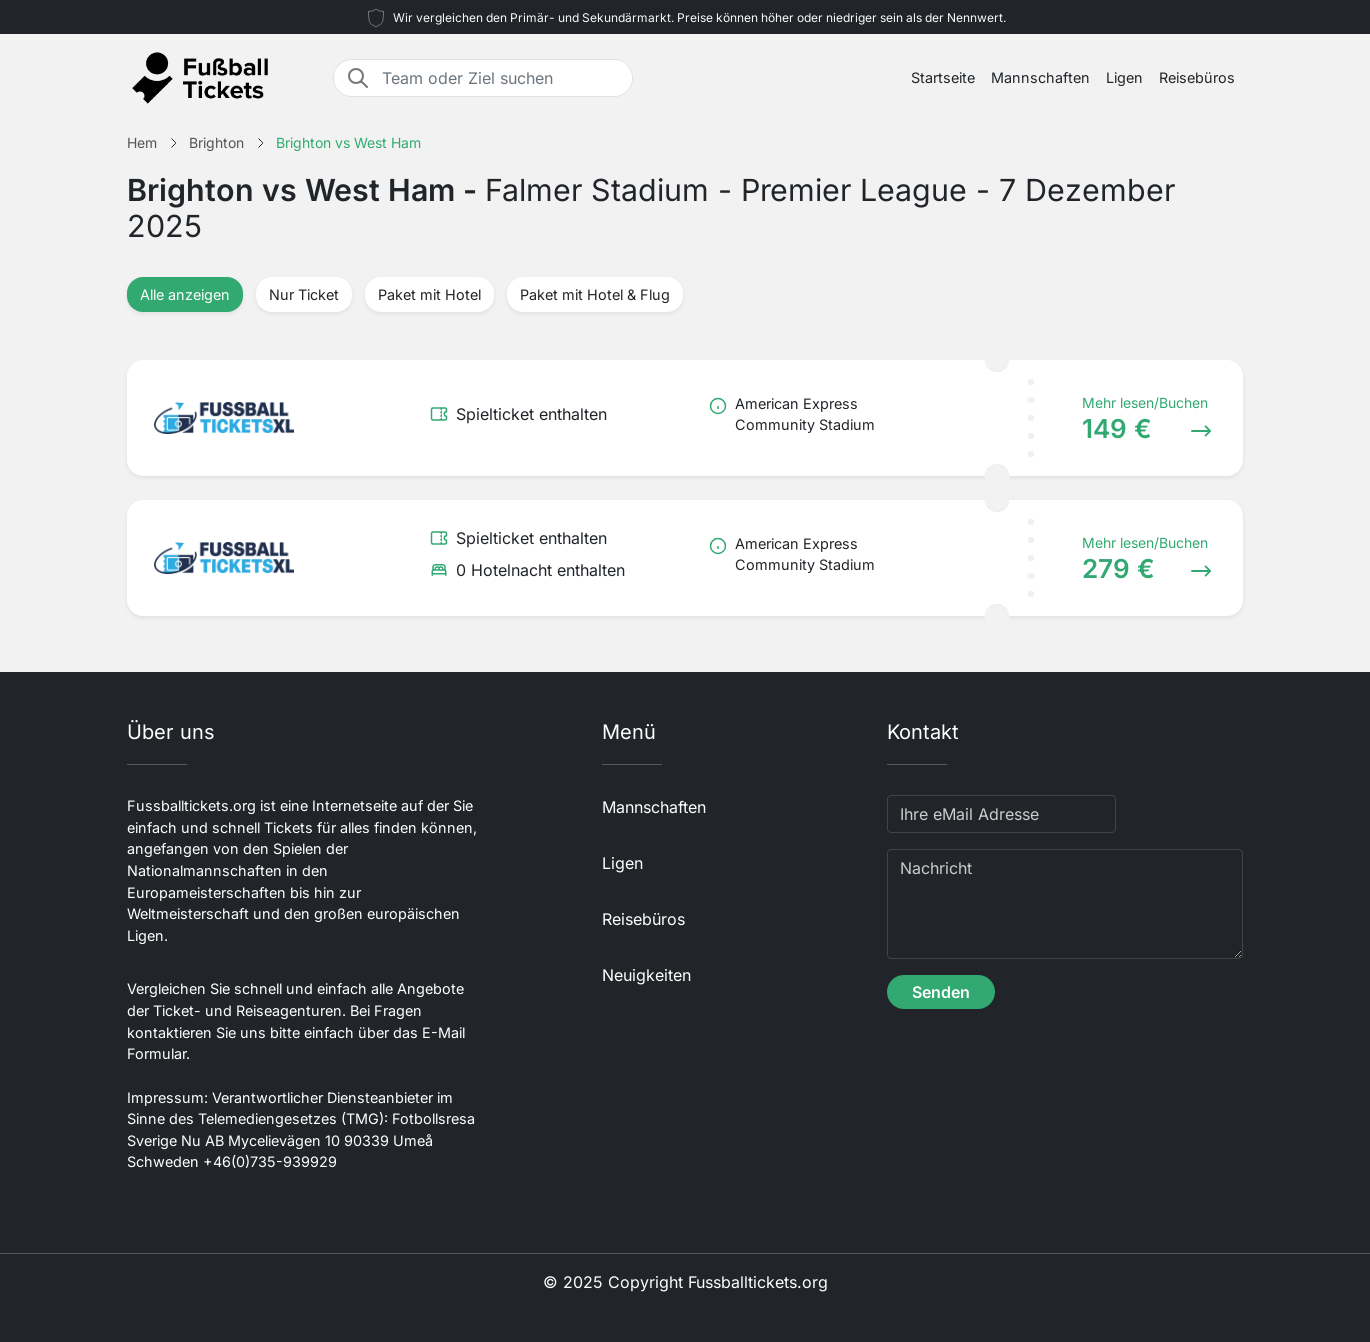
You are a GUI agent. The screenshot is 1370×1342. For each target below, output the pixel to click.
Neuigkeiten (646, 975)
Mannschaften (1040, 77)
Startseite (943, 77)
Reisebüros (1197, 77)
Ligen (1124, 77)
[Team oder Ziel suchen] (501, 78)
